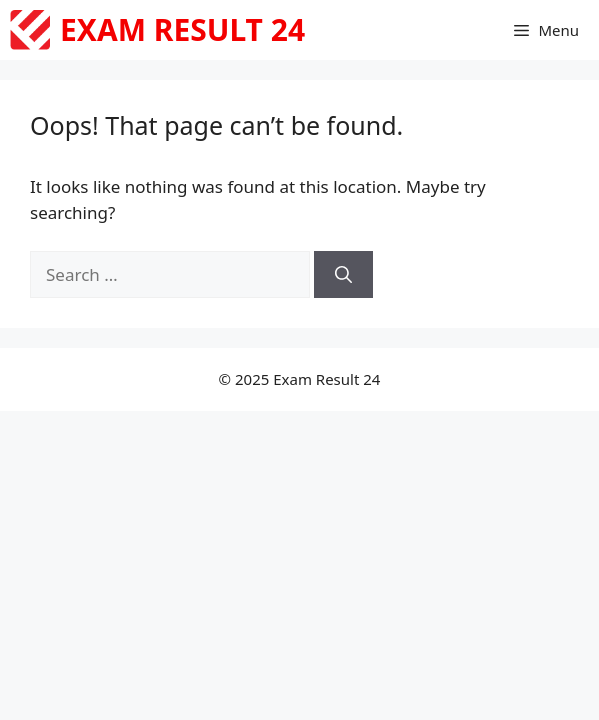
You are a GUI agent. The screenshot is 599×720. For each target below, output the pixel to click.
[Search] (343, 275)
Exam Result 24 (182, 29)
